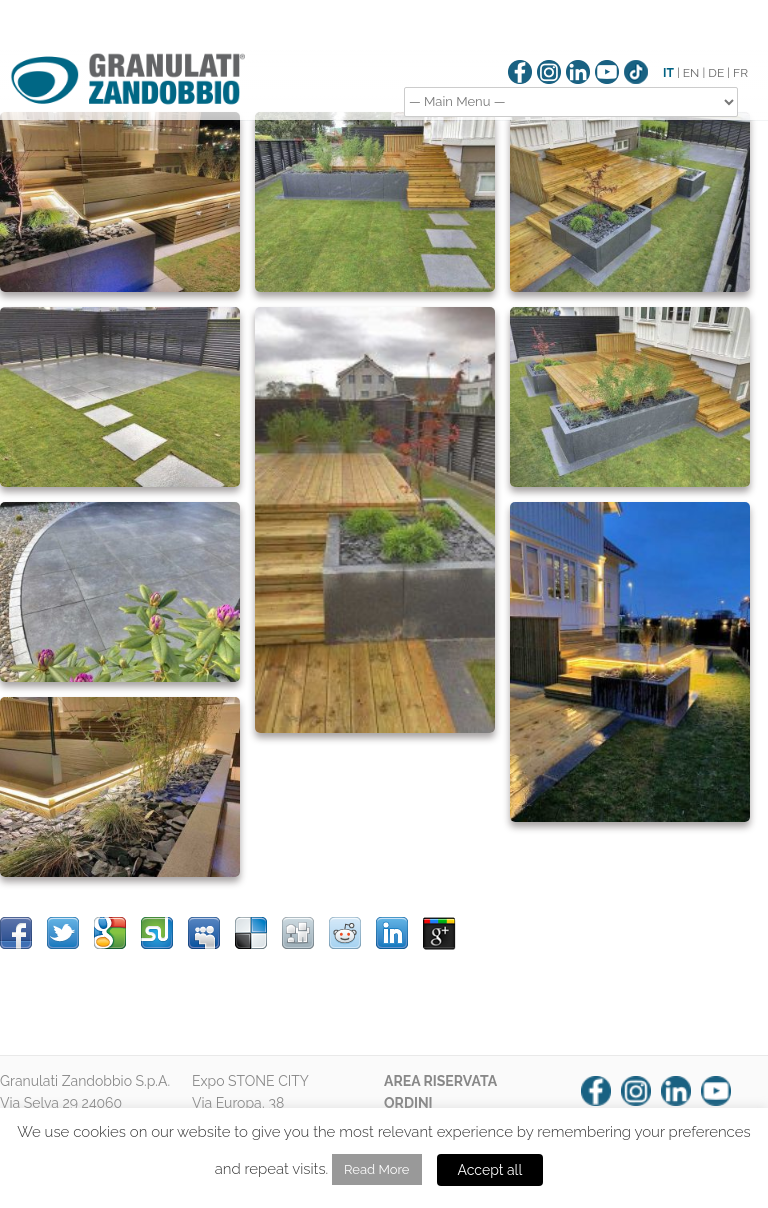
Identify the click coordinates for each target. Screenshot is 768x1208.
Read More (376, 1169)
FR (740, 73)
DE (716, 73)
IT (668, 73)
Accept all (490, 1170)
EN (691, 73)
